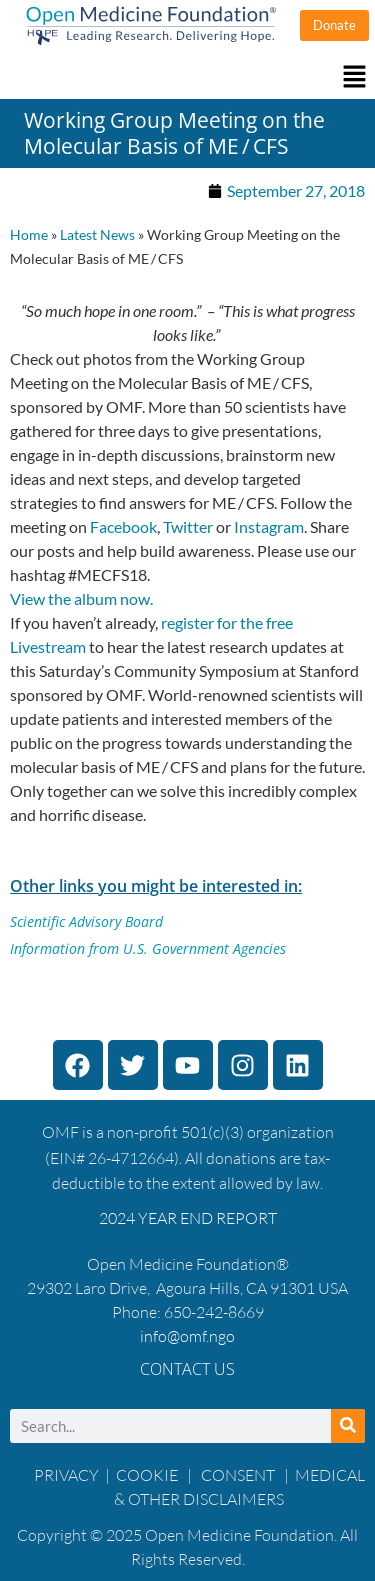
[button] (187, 77)
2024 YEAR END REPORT (188, 1218)
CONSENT (238, 1475)
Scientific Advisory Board (86, 921)
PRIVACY (66, 1475)
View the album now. (81, 598)
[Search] (348, 1426)
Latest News (97, 235)
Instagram (269, 526)
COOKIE (148, 1475)
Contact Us (187, 1369)
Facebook (123, 526)
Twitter (188, 526)
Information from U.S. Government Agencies (148, 948)
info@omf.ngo (187, 1336)
